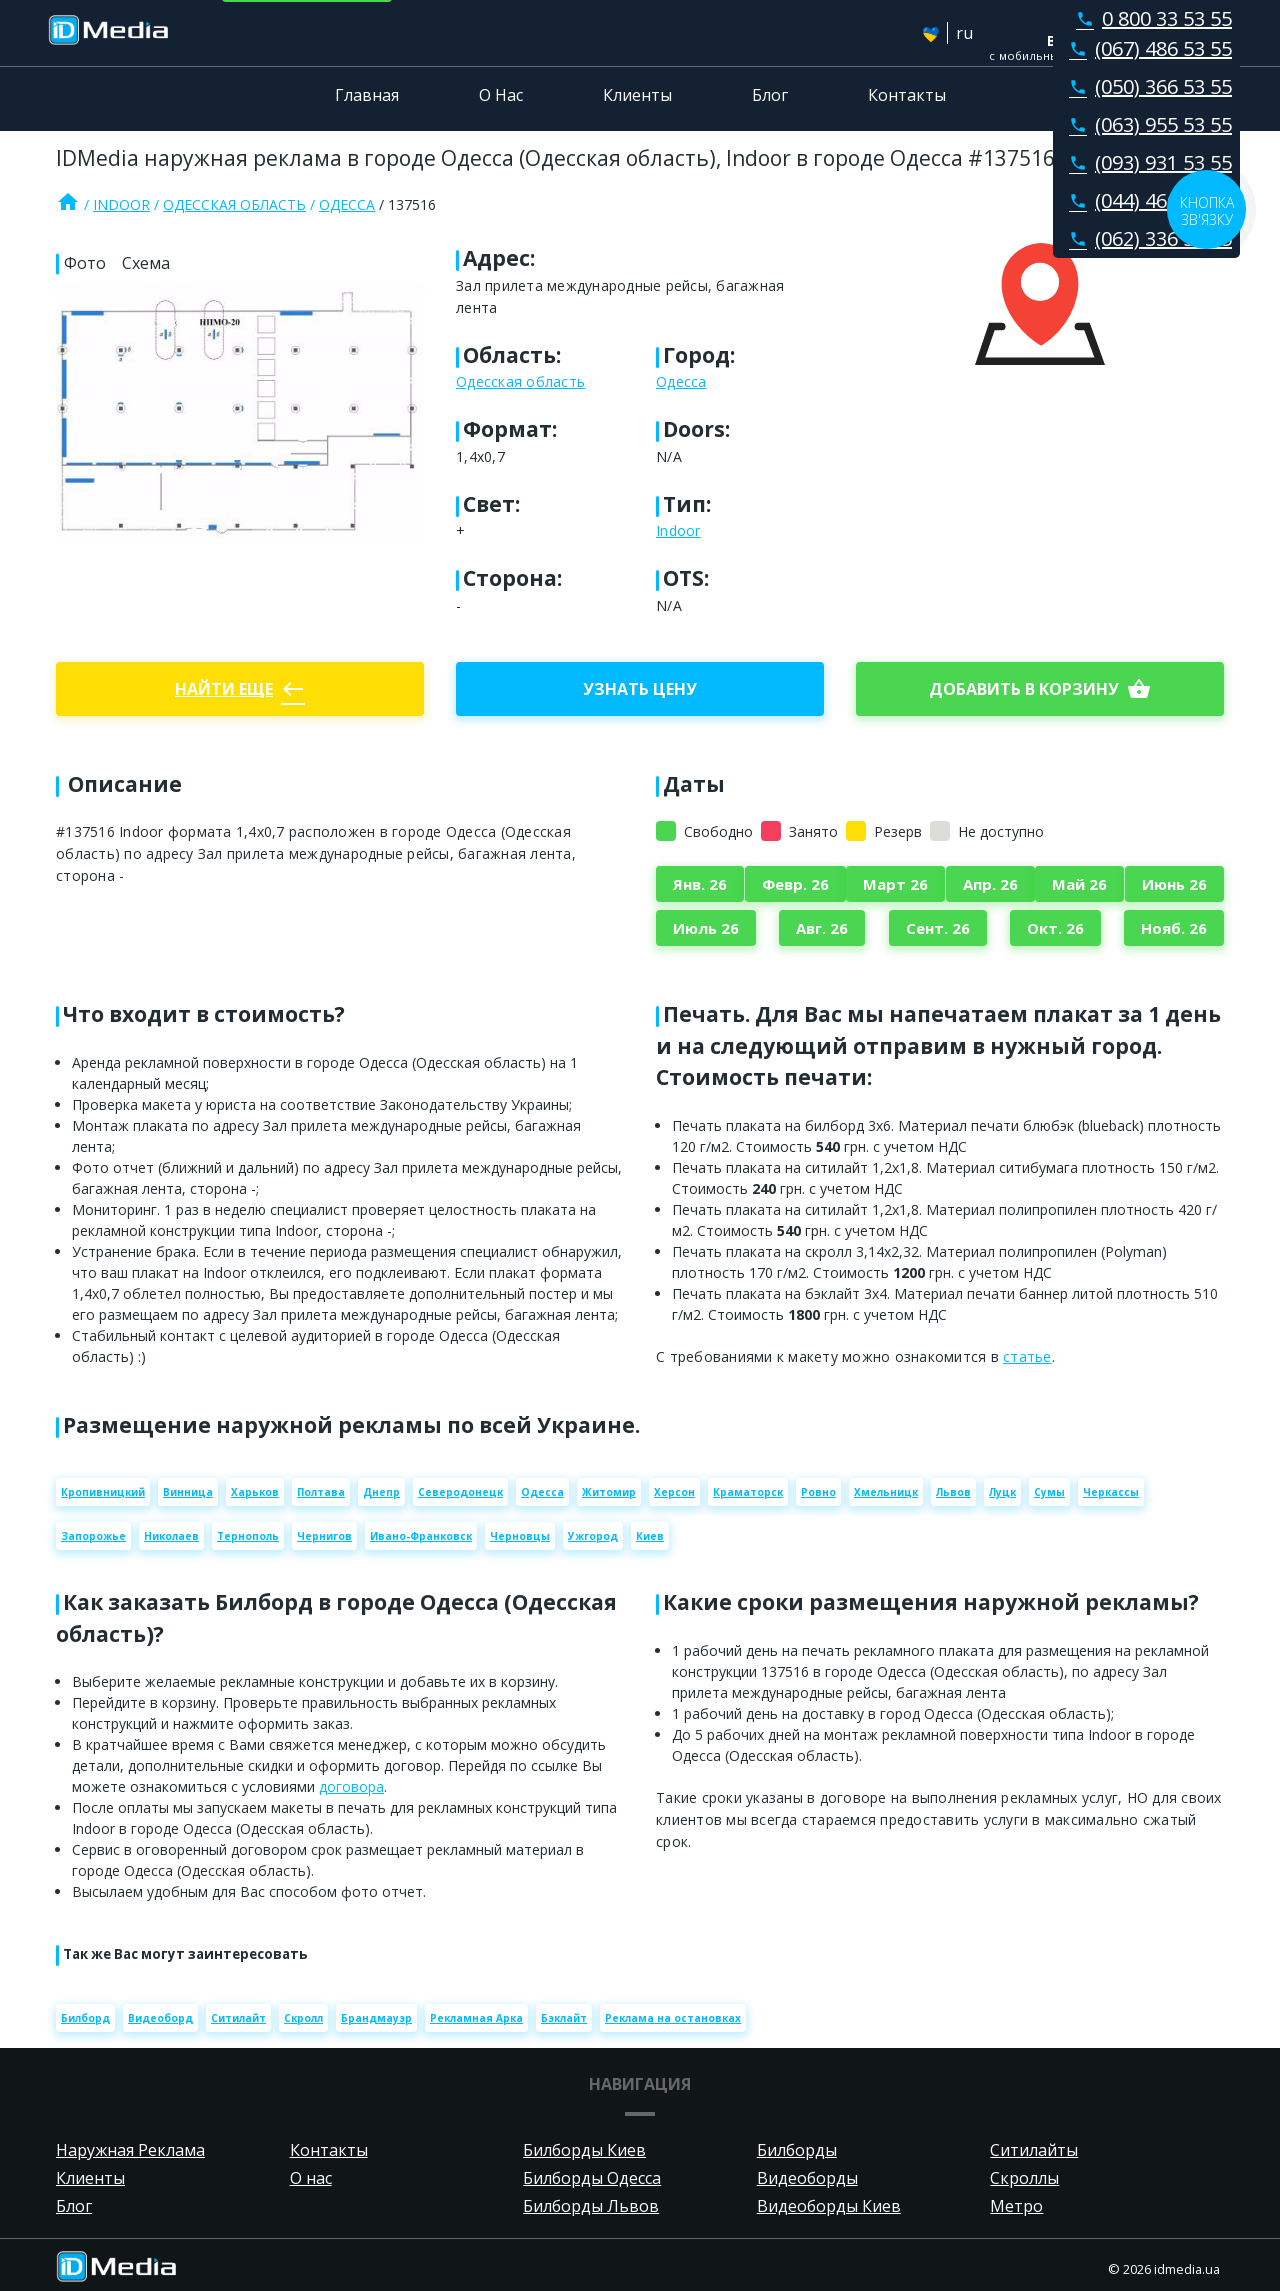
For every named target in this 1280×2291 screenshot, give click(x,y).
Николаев (171, 1536)
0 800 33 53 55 (1150, 18)
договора (351, 1786)
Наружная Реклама (130, 2150)
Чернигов (324, 1536)
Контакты (907, 95)
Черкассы (1111, 1492)
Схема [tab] (146, 263)
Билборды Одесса (592, 2178)
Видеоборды (807, 2178)
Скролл (303, 2018)
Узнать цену (640, 689)
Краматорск (748, 1492)
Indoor (121, 204)
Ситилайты (1034, 2150)
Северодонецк (460, 1492)
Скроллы (1024, 2178)
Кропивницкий (103, 1492)
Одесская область (234, 204)
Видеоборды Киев (829, 2206)
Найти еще (240, 689)
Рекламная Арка (476, 2018)
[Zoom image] (240, 414)
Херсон (674, 1492)
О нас (311, 2178)
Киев (650, 1536)
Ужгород (593, 1536)
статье (1027, 1356)
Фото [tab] (85, 263)
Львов (953, 1492)
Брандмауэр (376, 2018)
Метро (1016, 2206)
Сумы (1049, 1492)
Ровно (818, 1492)
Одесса (347, 204)
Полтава (321, 1492)
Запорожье (93, 1536)
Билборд (85, 2018)
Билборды (797, 2150)
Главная (367, 95)
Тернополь (248, 1536)
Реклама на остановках (673, 2018)
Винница (188, 1492)
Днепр (381, 1492)
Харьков (255, 1492)
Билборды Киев (584, 2150)
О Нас (501, 95)
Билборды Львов (591, 2206)
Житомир (609, 1492)
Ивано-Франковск (421, 1536)
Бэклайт (564, 2018)
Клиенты (637, 95)
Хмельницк (886, 1492)
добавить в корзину (1040, 689)
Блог (770, 95)
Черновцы (520, 1536)
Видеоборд (160, 2018)
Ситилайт (238, 2018)
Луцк (1002, 1492)
